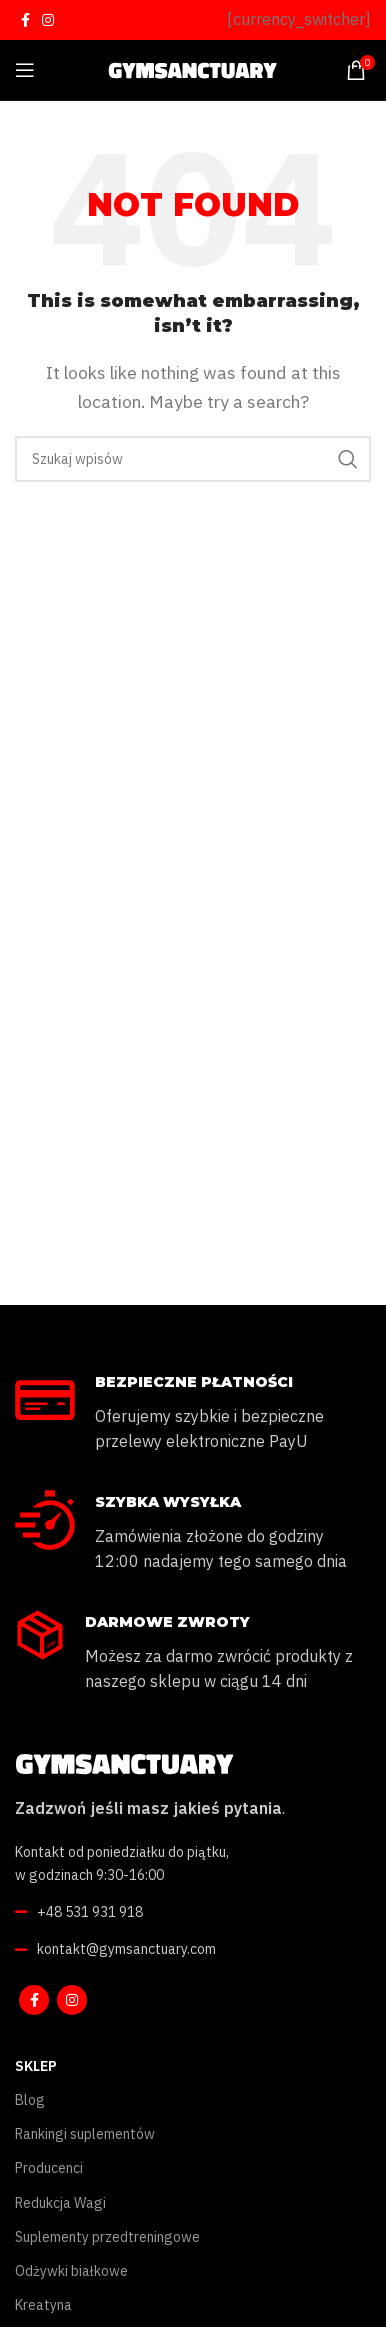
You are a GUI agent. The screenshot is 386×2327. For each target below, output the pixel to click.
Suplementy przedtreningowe (107, 2237)
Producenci (49, 2168)
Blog (30, 2100)
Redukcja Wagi (60, 2203)
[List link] (193, 1912)
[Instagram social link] (48, 20)
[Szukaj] (193, 459)
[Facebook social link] (25, 20)
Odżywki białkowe (71, 2271)
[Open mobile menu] (25, 70)
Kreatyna (43, 2305)
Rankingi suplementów (85, 2134)
